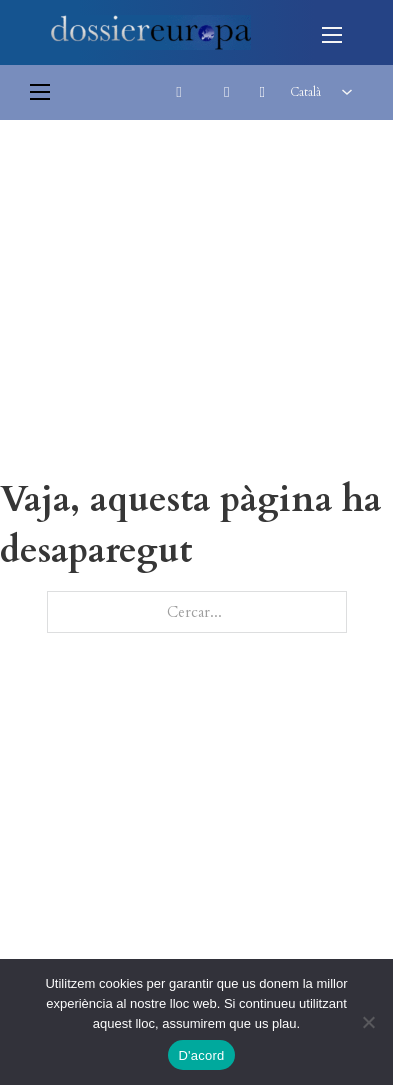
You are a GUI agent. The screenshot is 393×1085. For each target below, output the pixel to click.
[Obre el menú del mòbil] (332, 35)
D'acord (201, 1055)
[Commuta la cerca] (179, 92)
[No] (368, 1022)
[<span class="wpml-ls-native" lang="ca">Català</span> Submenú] (347, 92)
